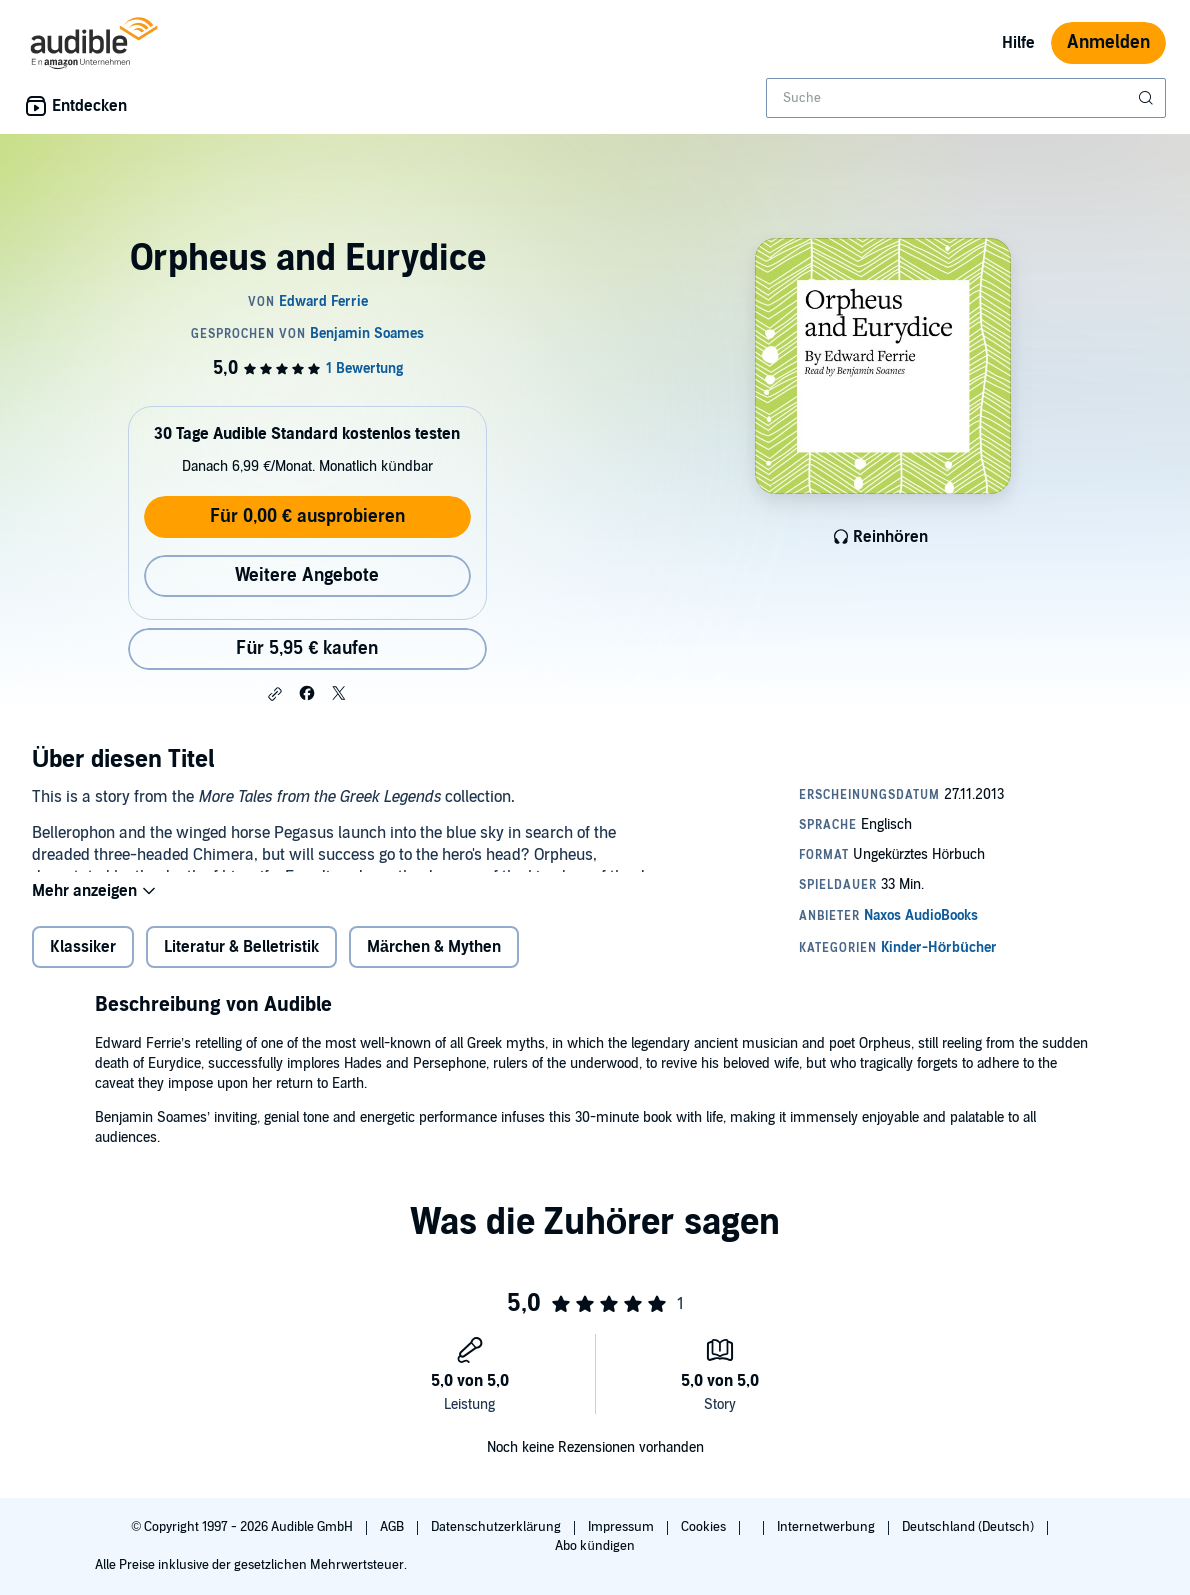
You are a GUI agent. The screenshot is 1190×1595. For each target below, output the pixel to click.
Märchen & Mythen (434, 963)
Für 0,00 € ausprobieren (307, 516)
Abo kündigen (594, 1546)
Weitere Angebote (307, 575)
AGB (393, 1527)
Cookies (705, 1527)
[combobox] (966, 98)
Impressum (622, 1527)
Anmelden (1108, 42)
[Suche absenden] (1148, 98)
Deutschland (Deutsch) (969, 1527)
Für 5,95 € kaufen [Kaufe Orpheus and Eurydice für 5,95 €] (307, 648)
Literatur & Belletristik (241, 963)
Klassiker (83, 963)
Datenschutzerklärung (497, 1527)
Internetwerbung (827, 1527)
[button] (275, 694)
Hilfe (1018, 43)
